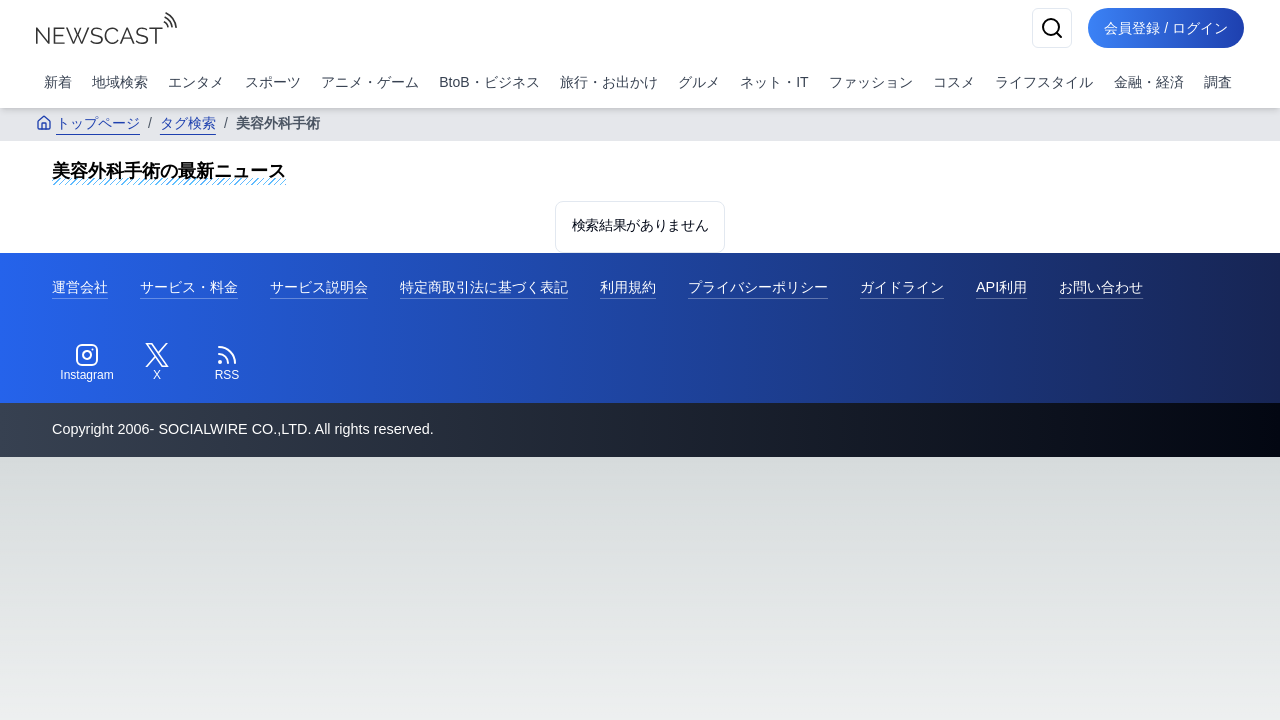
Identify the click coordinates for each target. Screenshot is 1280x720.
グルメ (699, 82)
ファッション (871, 82)
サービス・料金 (189, 287)
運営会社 (80, 287)
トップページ (88, 123)
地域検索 (120, 82)
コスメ (954, 82)
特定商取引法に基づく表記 (484, 287)
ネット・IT (774, 82)
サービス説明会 (319, 287)
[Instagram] (87, 363)
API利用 (1001, 287)
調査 (1218, 82)
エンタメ (196, 82)
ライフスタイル (1044, 82)
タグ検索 (188, 123)
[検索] (1052, 28)
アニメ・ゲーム (370, 82)
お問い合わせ (1101, 287)
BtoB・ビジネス (489, 82)
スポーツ (273, 82)
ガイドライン (902, 287)
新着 (58, 82)
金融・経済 (1149, 82)
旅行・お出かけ (609, 82)
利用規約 (628, 287)
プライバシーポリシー (758, 287)
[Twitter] (157, 363)
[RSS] (227, 363)
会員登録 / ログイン (1166, 28)
